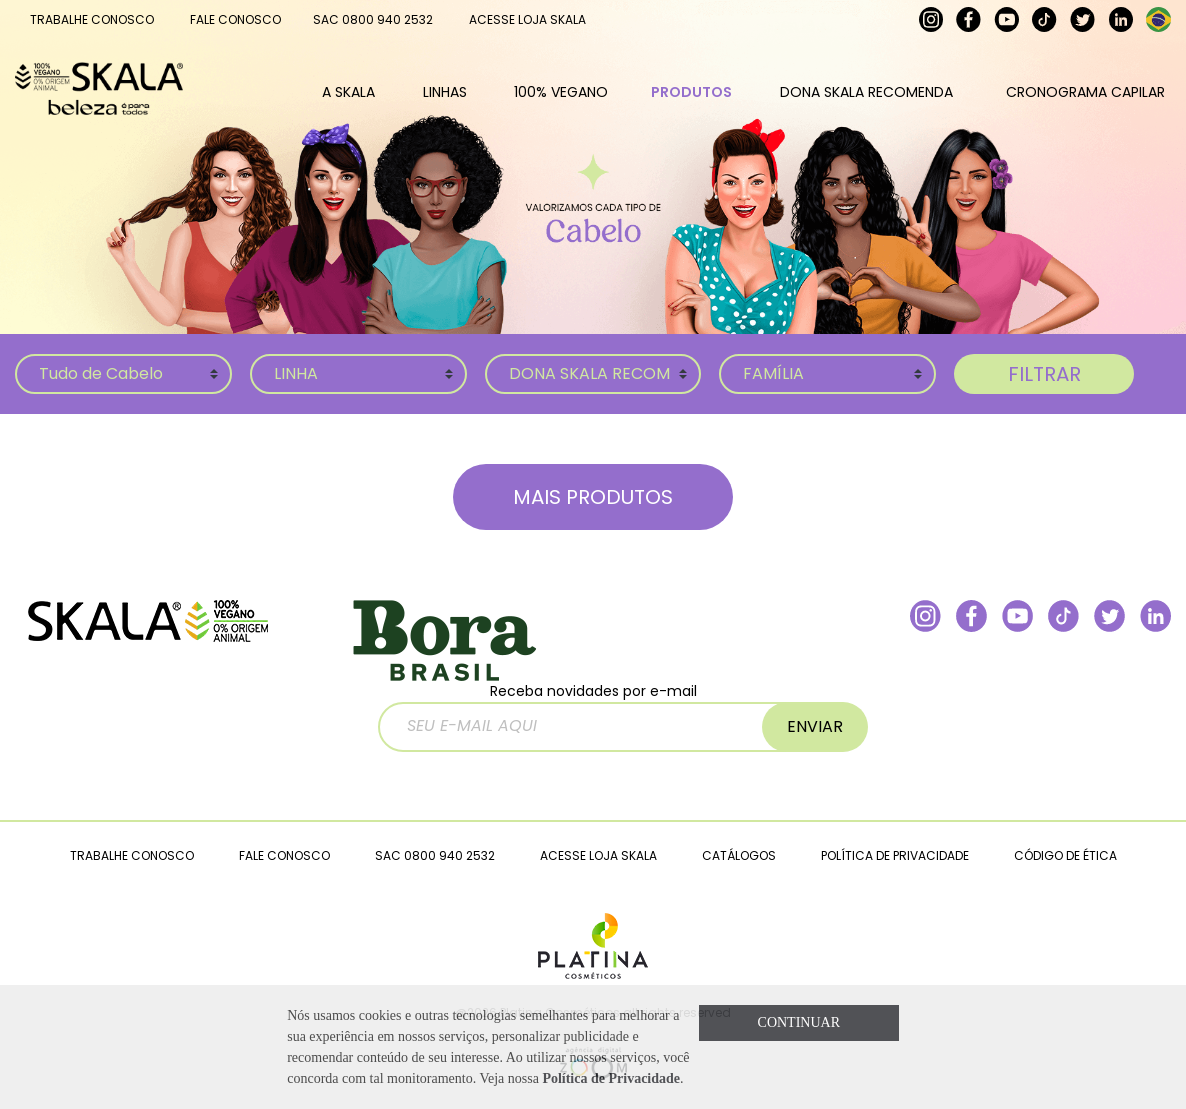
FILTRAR (1044, 374)
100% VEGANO (561, 92)
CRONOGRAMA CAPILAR (1085, 92)
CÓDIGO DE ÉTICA (1065, 855)
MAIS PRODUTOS (593, 497)
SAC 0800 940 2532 (373, 19)
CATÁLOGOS (739, 855)
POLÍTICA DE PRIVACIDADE (895, 855)
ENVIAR (815, 726)
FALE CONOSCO (235, 19)
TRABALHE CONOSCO (92, 19)
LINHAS (445, 92)
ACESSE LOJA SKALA (527, 19)
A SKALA (348, 92)
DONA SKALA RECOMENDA (866, 92)
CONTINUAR (799, 1022)
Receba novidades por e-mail (598, 716)
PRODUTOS (691, 92)
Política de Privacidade (611, 1078)
